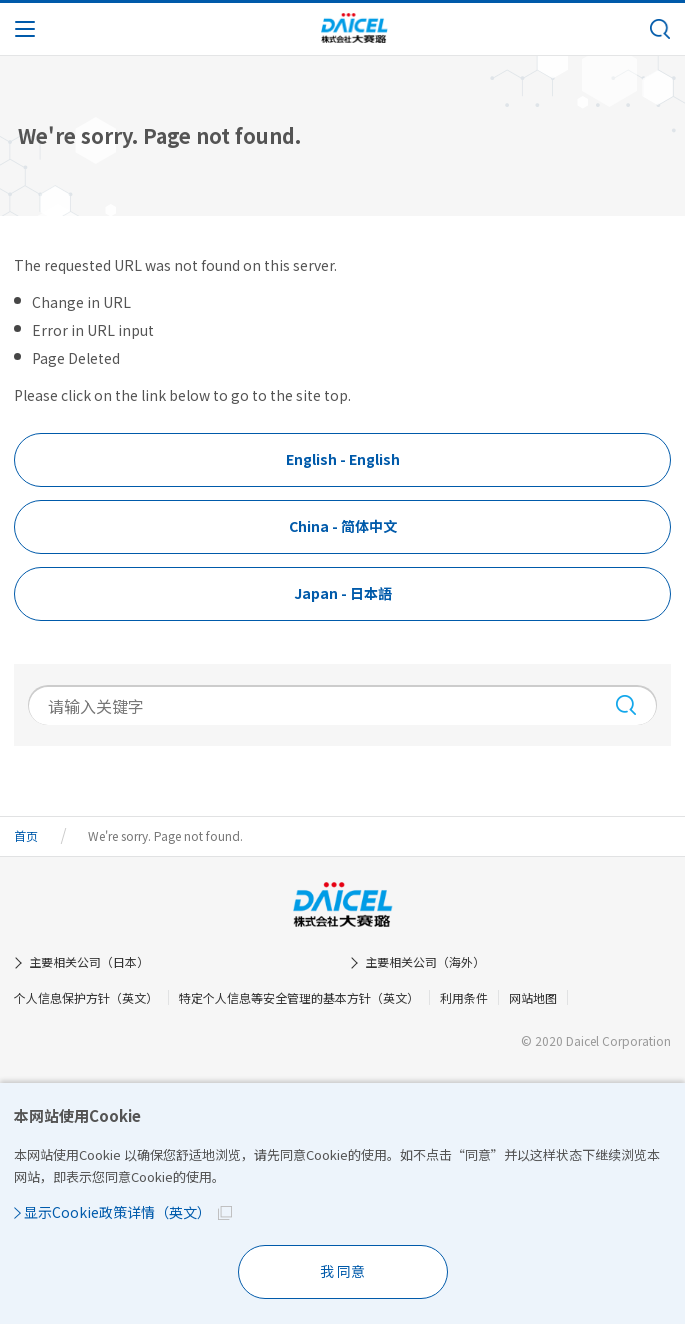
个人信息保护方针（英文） (86, 997)
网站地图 (533, 997)
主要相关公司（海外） (425, 961)
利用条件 (464, 997)
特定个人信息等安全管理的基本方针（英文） (299, 997)
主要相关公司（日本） (89, 961)
